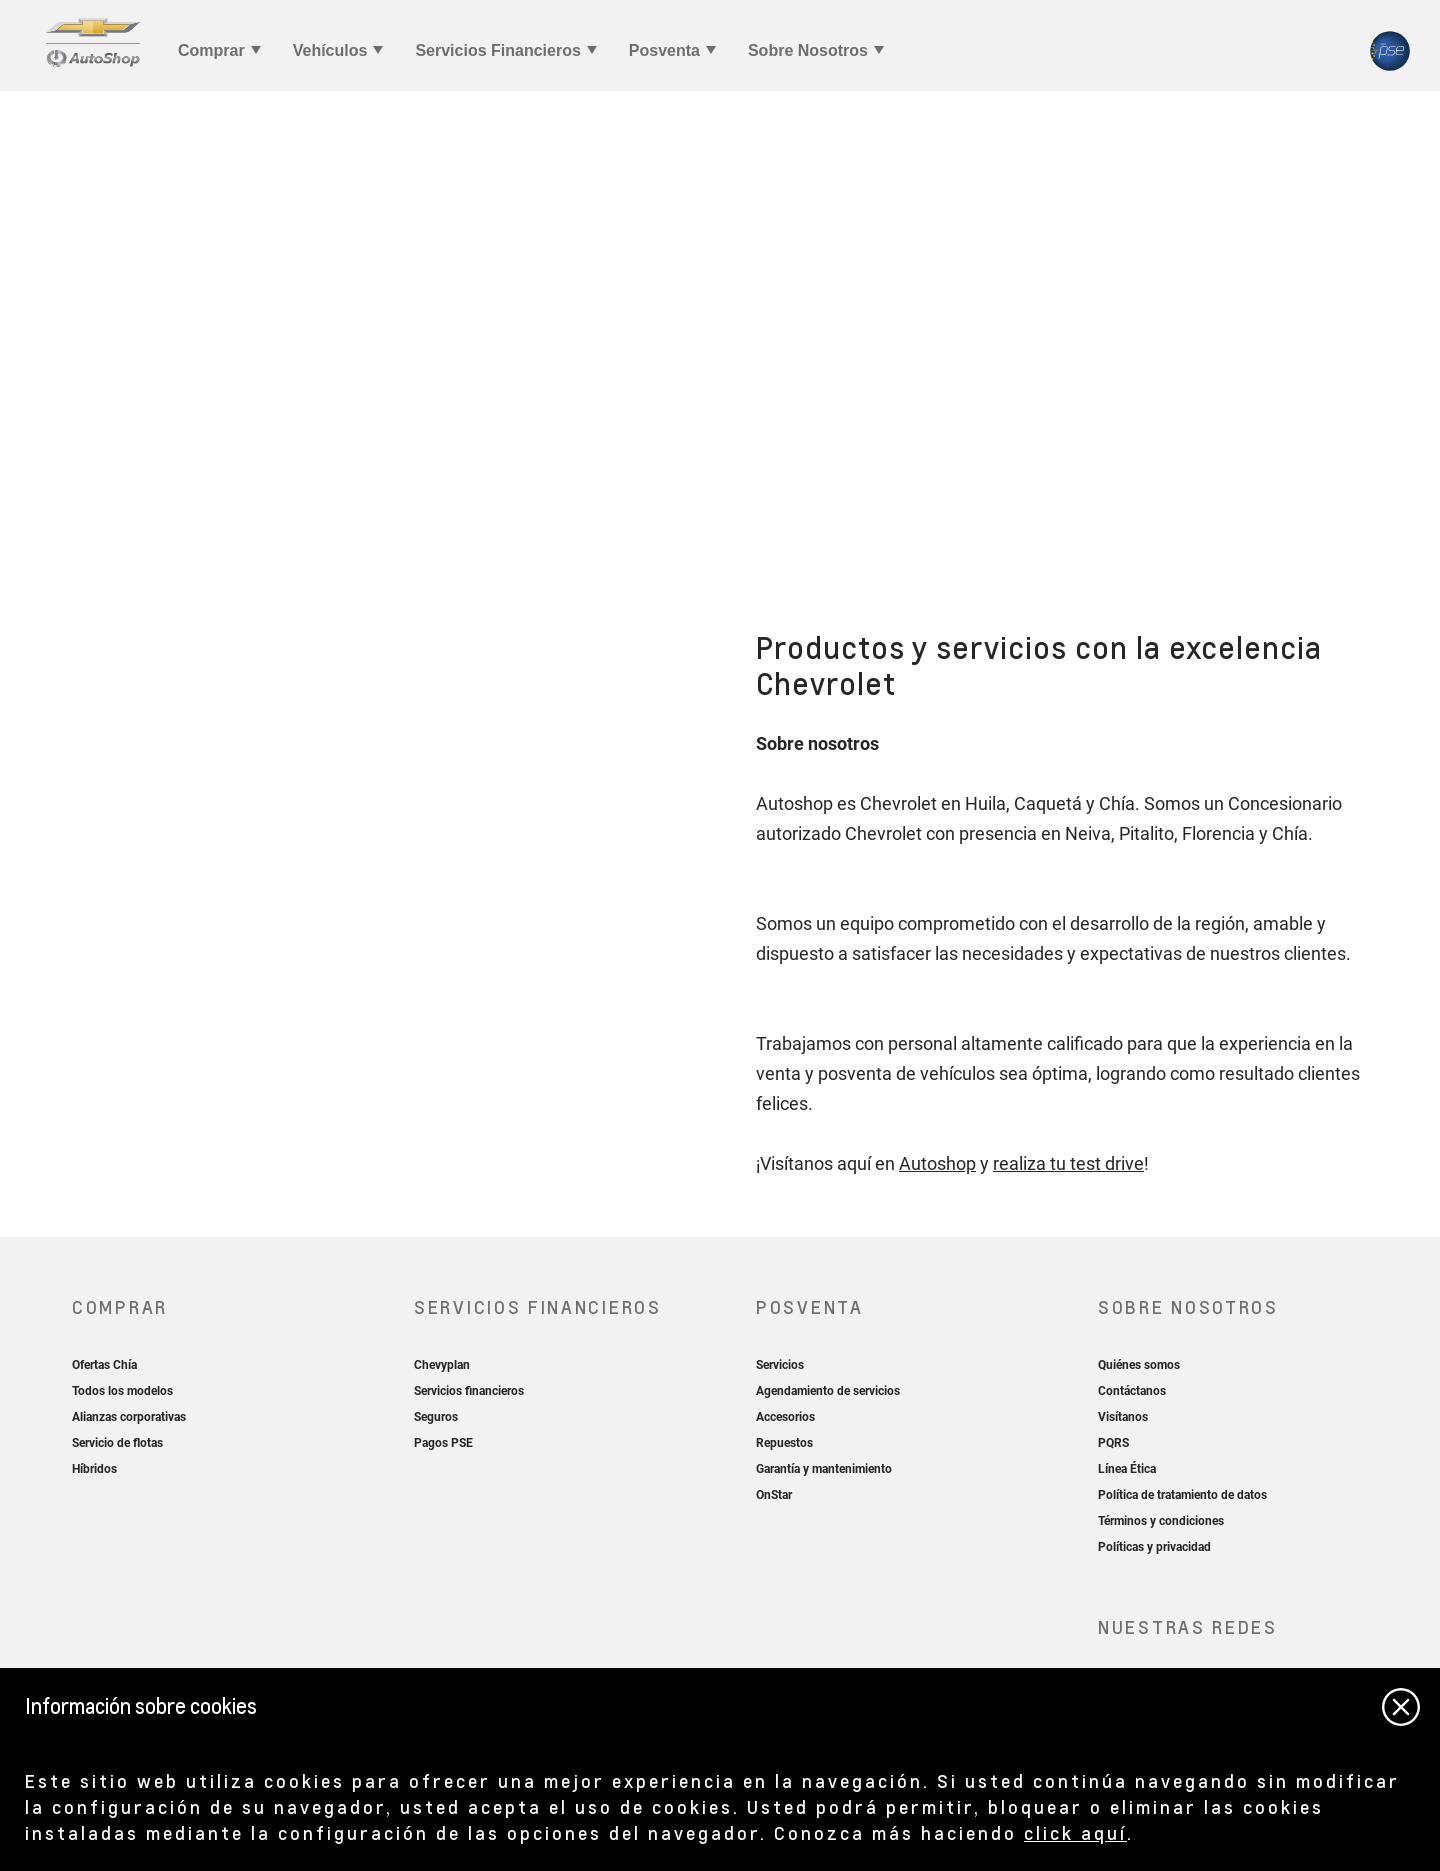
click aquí (1075, 1832)
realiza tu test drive (1068, 1163)
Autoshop (937, 1163)
